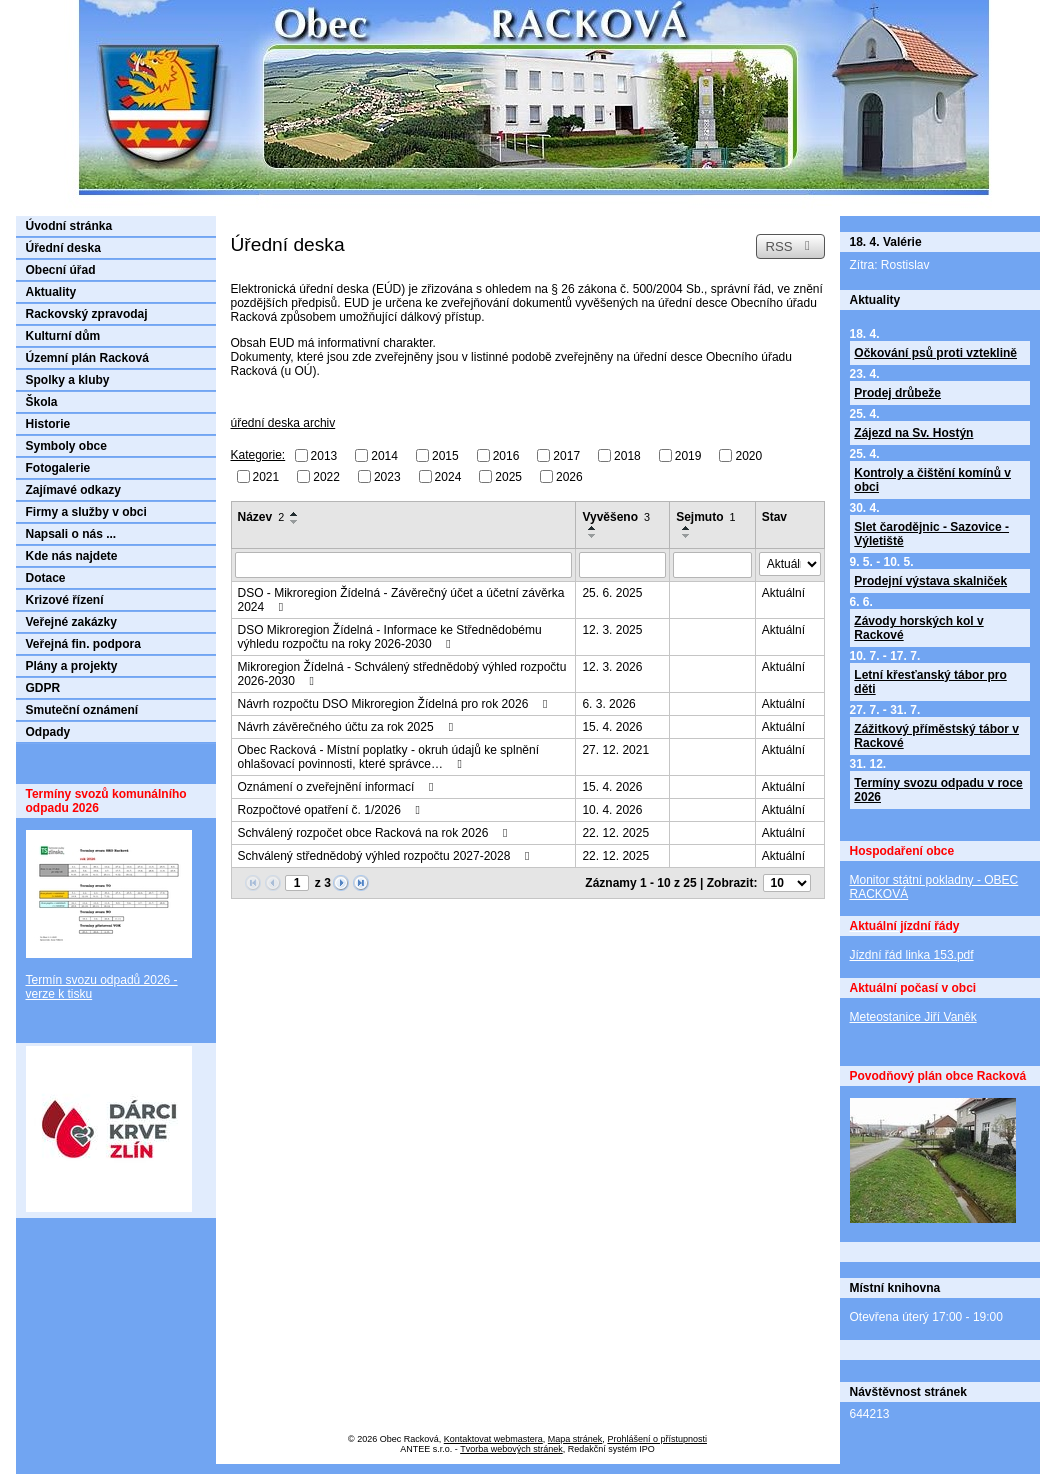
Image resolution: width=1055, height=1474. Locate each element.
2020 (748, 456)
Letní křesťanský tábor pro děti (930, 682)
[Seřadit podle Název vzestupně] (295, 514)
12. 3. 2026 (612, 667)
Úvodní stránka (69, 226)
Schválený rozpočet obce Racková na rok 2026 (375, 833)
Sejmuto (705, 517)
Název (261, 517)
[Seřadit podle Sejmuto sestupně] (687, 536)
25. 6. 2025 (612, 593)
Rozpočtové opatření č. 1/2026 (332, 810)
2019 (688, 456)
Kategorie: (258, 455)
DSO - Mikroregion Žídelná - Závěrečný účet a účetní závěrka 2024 (401, 600)
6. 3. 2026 (608, 704)
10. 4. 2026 (612, 810)
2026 (569, 476)
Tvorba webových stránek (511, 1449)
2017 (566, 456)
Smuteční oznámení (82, 710)
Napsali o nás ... (71, 534)
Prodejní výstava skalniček (930, 581)
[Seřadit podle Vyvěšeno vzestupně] (593, 528)
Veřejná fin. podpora (83, 644)
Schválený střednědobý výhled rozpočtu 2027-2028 (386, 856)
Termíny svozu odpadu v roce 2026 (938, 790)
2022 (326, 476)
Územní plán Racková (87, 358)
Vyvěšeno (616, 517)
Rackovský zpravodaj (87, 314)
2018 (627, 456)
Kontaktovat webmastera (493, 1439)
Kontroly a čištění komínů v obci (932, 480)
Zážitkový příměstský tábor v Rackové (936, 736)
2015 (445, 456)
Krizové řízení (65, 600)
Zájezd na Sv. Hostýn (913, 433)
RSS (790, 246)
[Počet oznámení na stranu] (787, 883)
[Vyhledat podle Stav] (790, 564)
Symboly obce (66, 446)
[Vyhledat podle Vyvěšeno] (622, 565)
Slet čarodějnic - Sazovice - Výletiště (931, 534)
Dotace (46, 578)
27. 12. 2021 (615, 750)
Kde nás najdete (72, 556)
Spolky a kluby (68, 380)
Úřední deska (63, 248)
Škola (42, 402)
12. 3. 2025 (612, 630)
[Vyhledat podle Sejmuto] (712, 565)
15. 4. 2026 (612, 727)
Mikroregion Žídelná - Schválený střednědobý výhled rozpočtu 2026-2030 (402, 674)
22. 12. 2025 (615, 833)
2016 (506, 456)
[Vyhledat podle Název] (404, 565)
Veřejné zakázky (71, 622)
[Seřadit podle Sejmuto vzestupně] (687, 528)
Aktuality (51, 292)
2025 (508, 476)
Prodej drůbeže (897, 393)
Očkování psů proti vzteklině (935, 353)
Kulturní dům (63, 336)
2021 (266, 476)
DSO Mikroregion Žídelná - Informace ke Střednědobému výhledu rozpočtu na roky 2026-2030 (390, 637)
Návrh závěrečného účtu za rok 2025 (348, 727)
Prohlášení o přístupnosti (657, 1439)
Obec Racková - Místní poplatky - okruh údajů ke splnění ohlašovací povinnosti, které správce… (388, 757)
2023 (387, 476)
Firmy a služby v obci (86, 512)
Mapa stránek (575, 1439)
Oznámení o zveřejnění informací (338, 787)
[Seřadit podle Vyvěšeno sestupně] (593, 536)
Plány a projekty (72, 666)
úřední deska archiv (283, 423)
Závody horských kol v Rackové (918, 628)
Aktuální (783, 593)
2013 (324, 456)
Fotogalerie (58, 468)
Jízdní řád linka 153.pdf (912, 955)
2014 (384, 456)
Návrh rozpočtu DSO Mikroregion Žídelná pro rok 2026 (395, 704)
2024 (448, 476)
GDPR (43, 688)
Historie (48, 424)
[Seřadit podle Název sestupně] (295, 522)
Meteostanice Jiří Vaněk (913, 1017)
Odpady (48, 732)
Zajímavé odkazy (73, 490)
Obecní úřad (61, 270)
